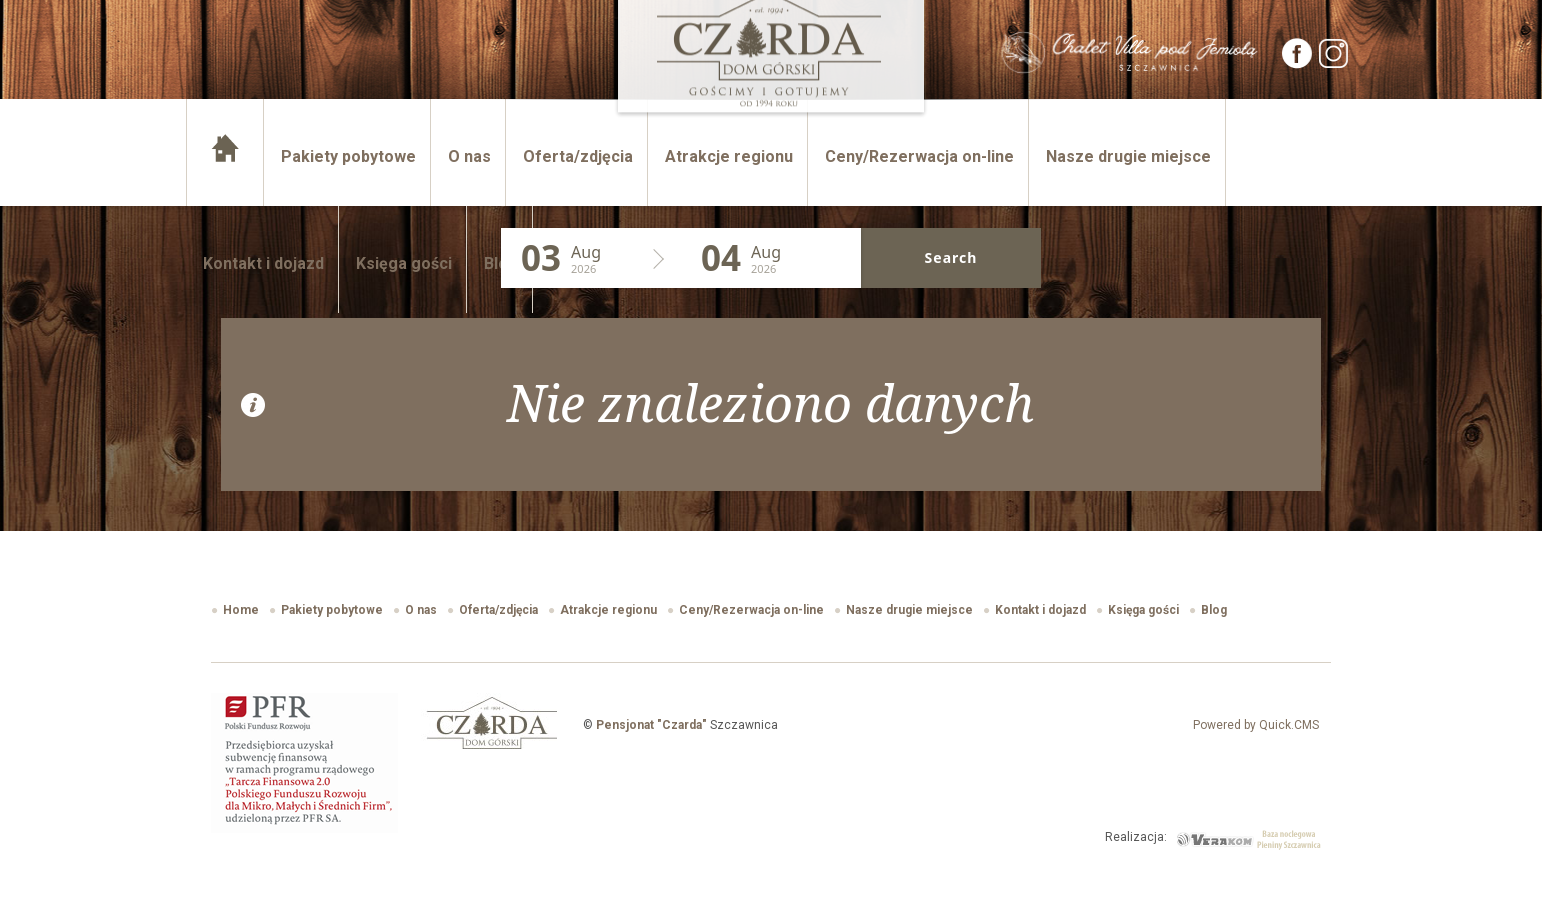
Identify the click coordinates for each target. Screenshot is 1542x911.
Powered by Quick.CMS (1256, 725)
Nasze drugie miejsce (1128, 156)
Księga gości (404, 263)
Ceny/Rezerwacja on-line (919, 156)
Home (226, 156)
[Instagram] (1334, 63)
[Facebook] (1298, 63)
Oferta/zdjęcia (578, 156)
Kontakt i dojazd (263, 263)
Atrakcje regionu (729, 156)
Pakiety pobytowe (348, 156)
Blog (501, 263)
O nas (469, 156)
